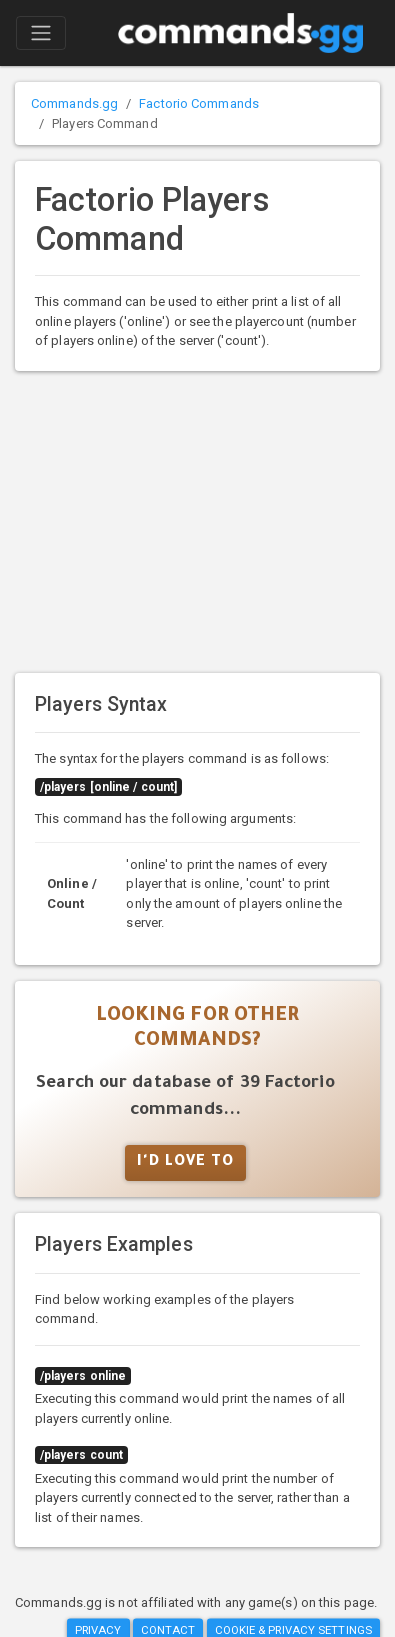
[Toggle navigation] (41, 33)
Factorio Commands (199, 103)
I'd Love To (185, 1163)
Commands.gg (74, 103)
